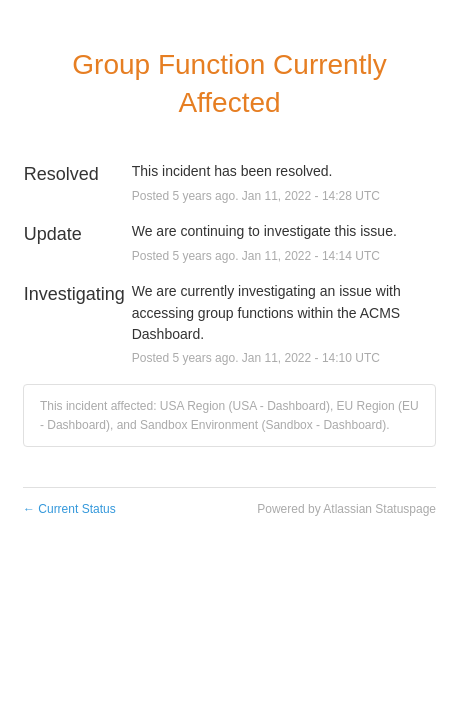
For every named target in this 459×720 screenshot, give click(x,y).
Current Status (69, 509)
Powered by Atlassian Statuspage (346, 509)
